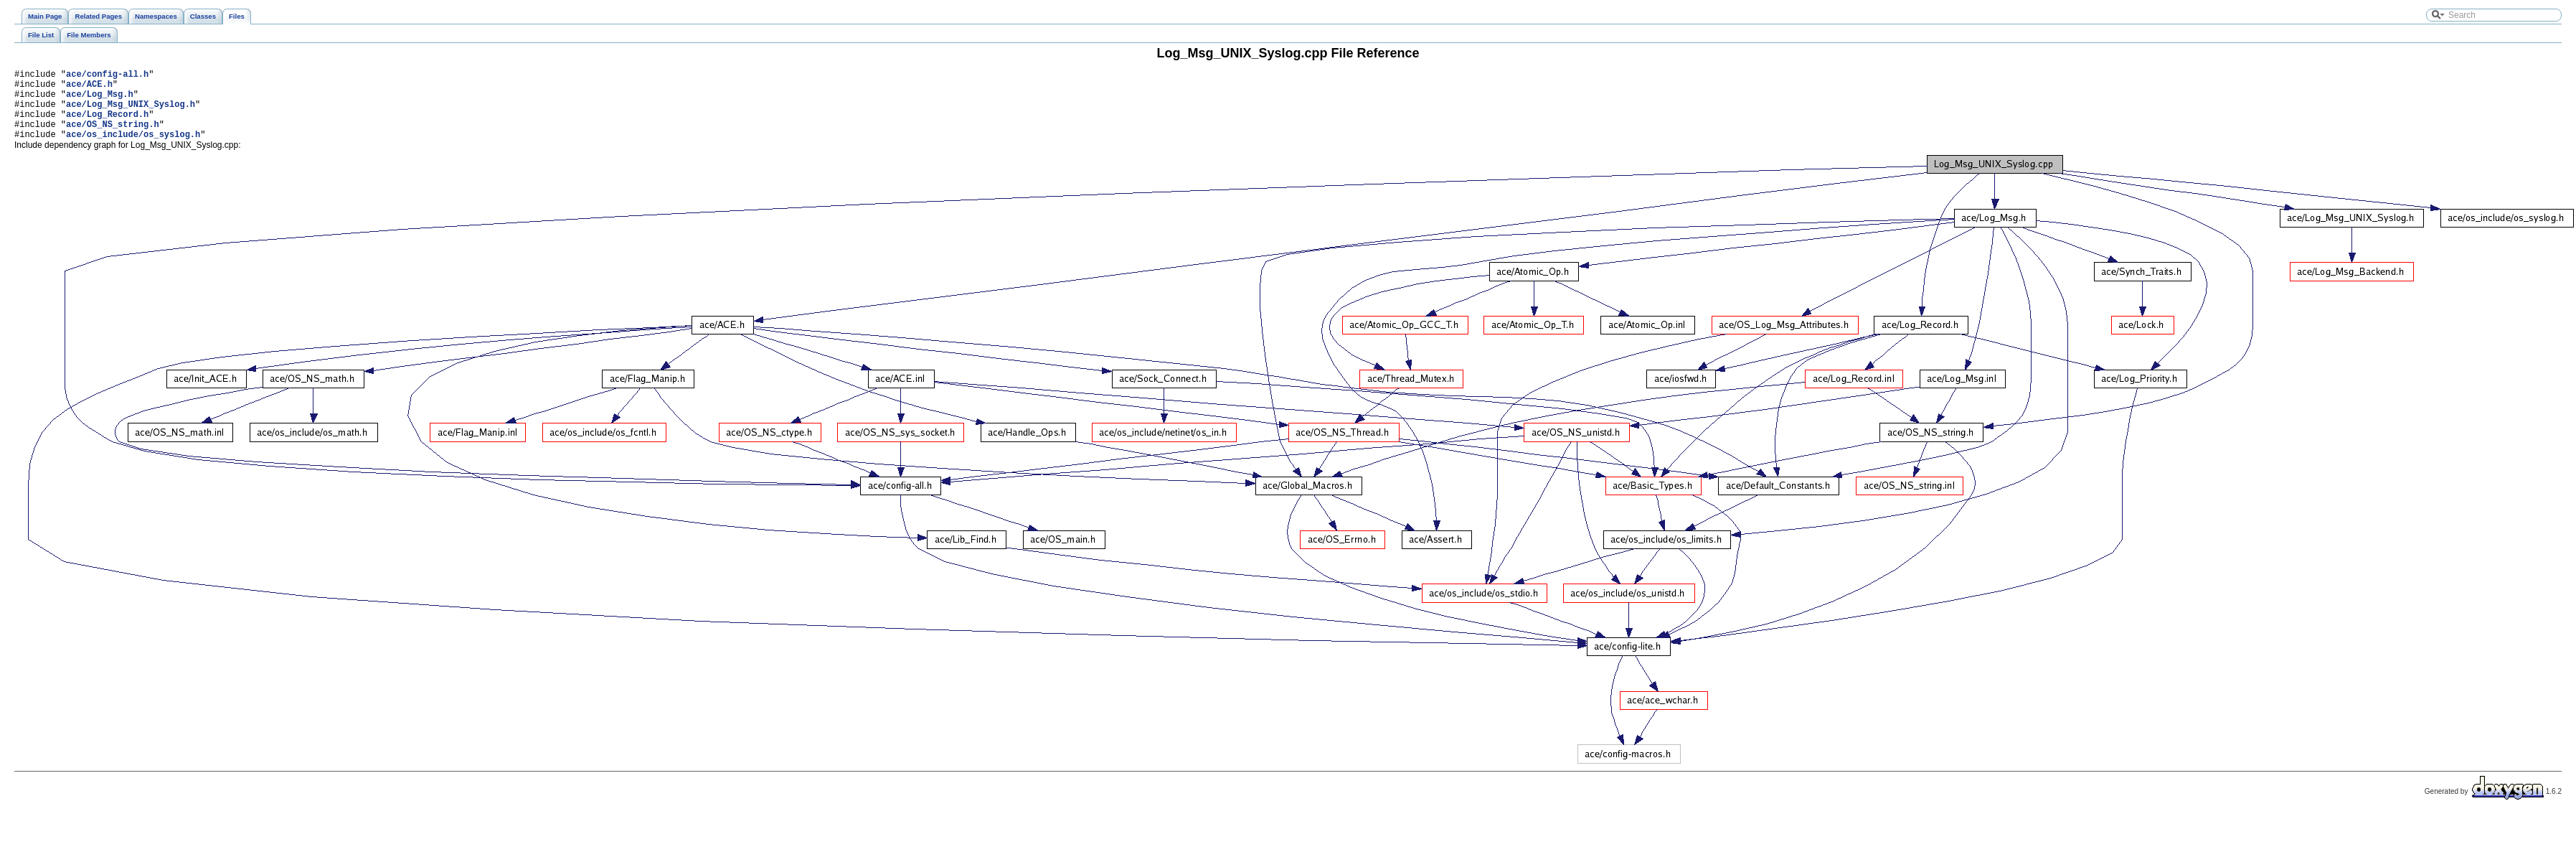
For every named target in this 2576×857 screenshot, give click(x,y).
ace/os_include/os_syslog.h (133, 149)
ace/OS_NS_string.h (112, 137)
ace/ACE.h (89, 88)
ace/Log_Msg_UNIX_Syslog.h (130, 112)
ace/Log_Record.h (107, 124)
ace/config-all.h (107, 76)
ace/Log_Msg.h (99, 100)
